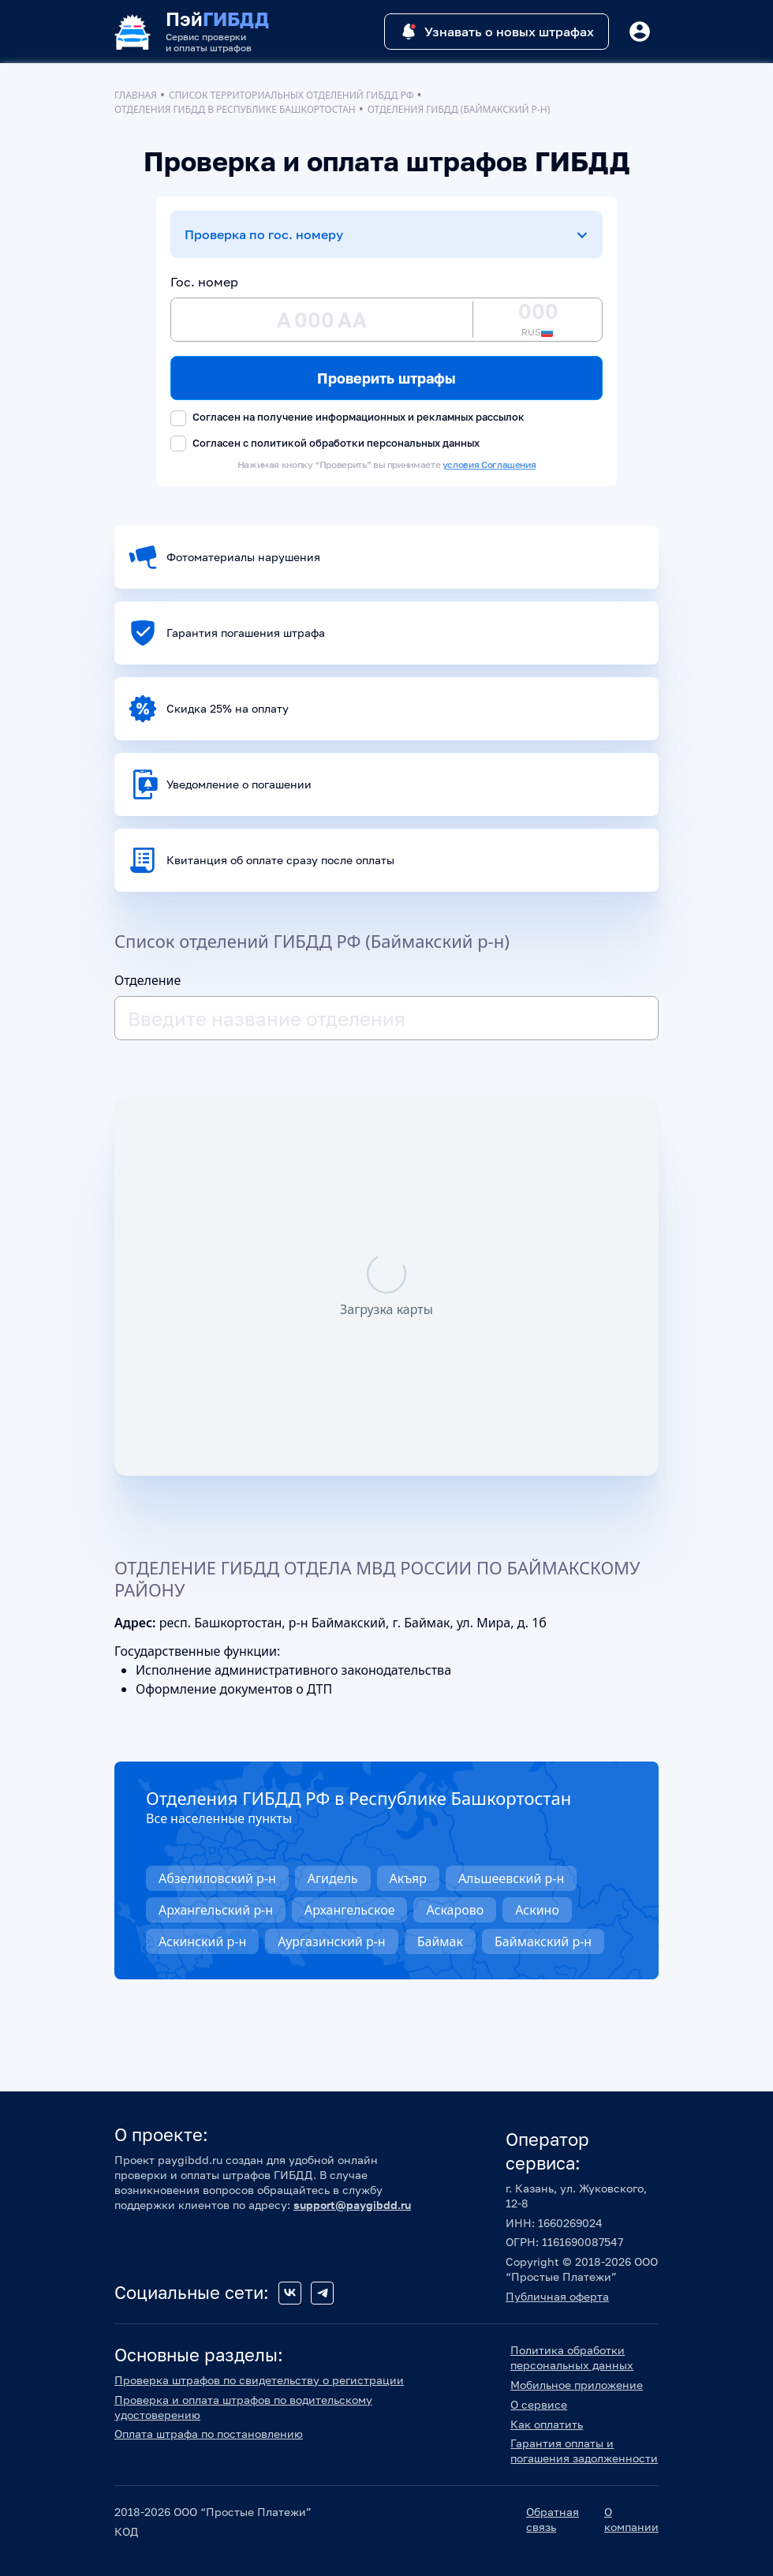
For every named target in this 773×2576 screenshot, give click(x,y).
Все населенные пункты (219, 1818)
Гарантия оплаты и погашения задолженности (584, 2450)
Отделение (147, 980)
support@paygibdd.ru (352, 2204)
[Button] (640, 31)
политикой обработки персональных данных (365, 442)
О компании (631, 2519)
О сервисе (538, 2404)
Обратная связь (552, 2519)
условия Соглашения (489, 464)
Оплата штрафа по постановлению (208, 2433)
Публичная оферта (557, 2296)
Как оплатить (546, 2424)
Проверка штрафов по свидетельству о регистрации (259, 2380)
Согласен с (325, 444)
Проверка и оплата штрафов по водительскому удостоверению (243, 2407)
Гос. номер (204, 282)
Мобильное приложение (576, 2384)
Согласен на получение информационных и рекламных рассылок (347, 418)
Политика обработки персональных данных (571, 2357)
